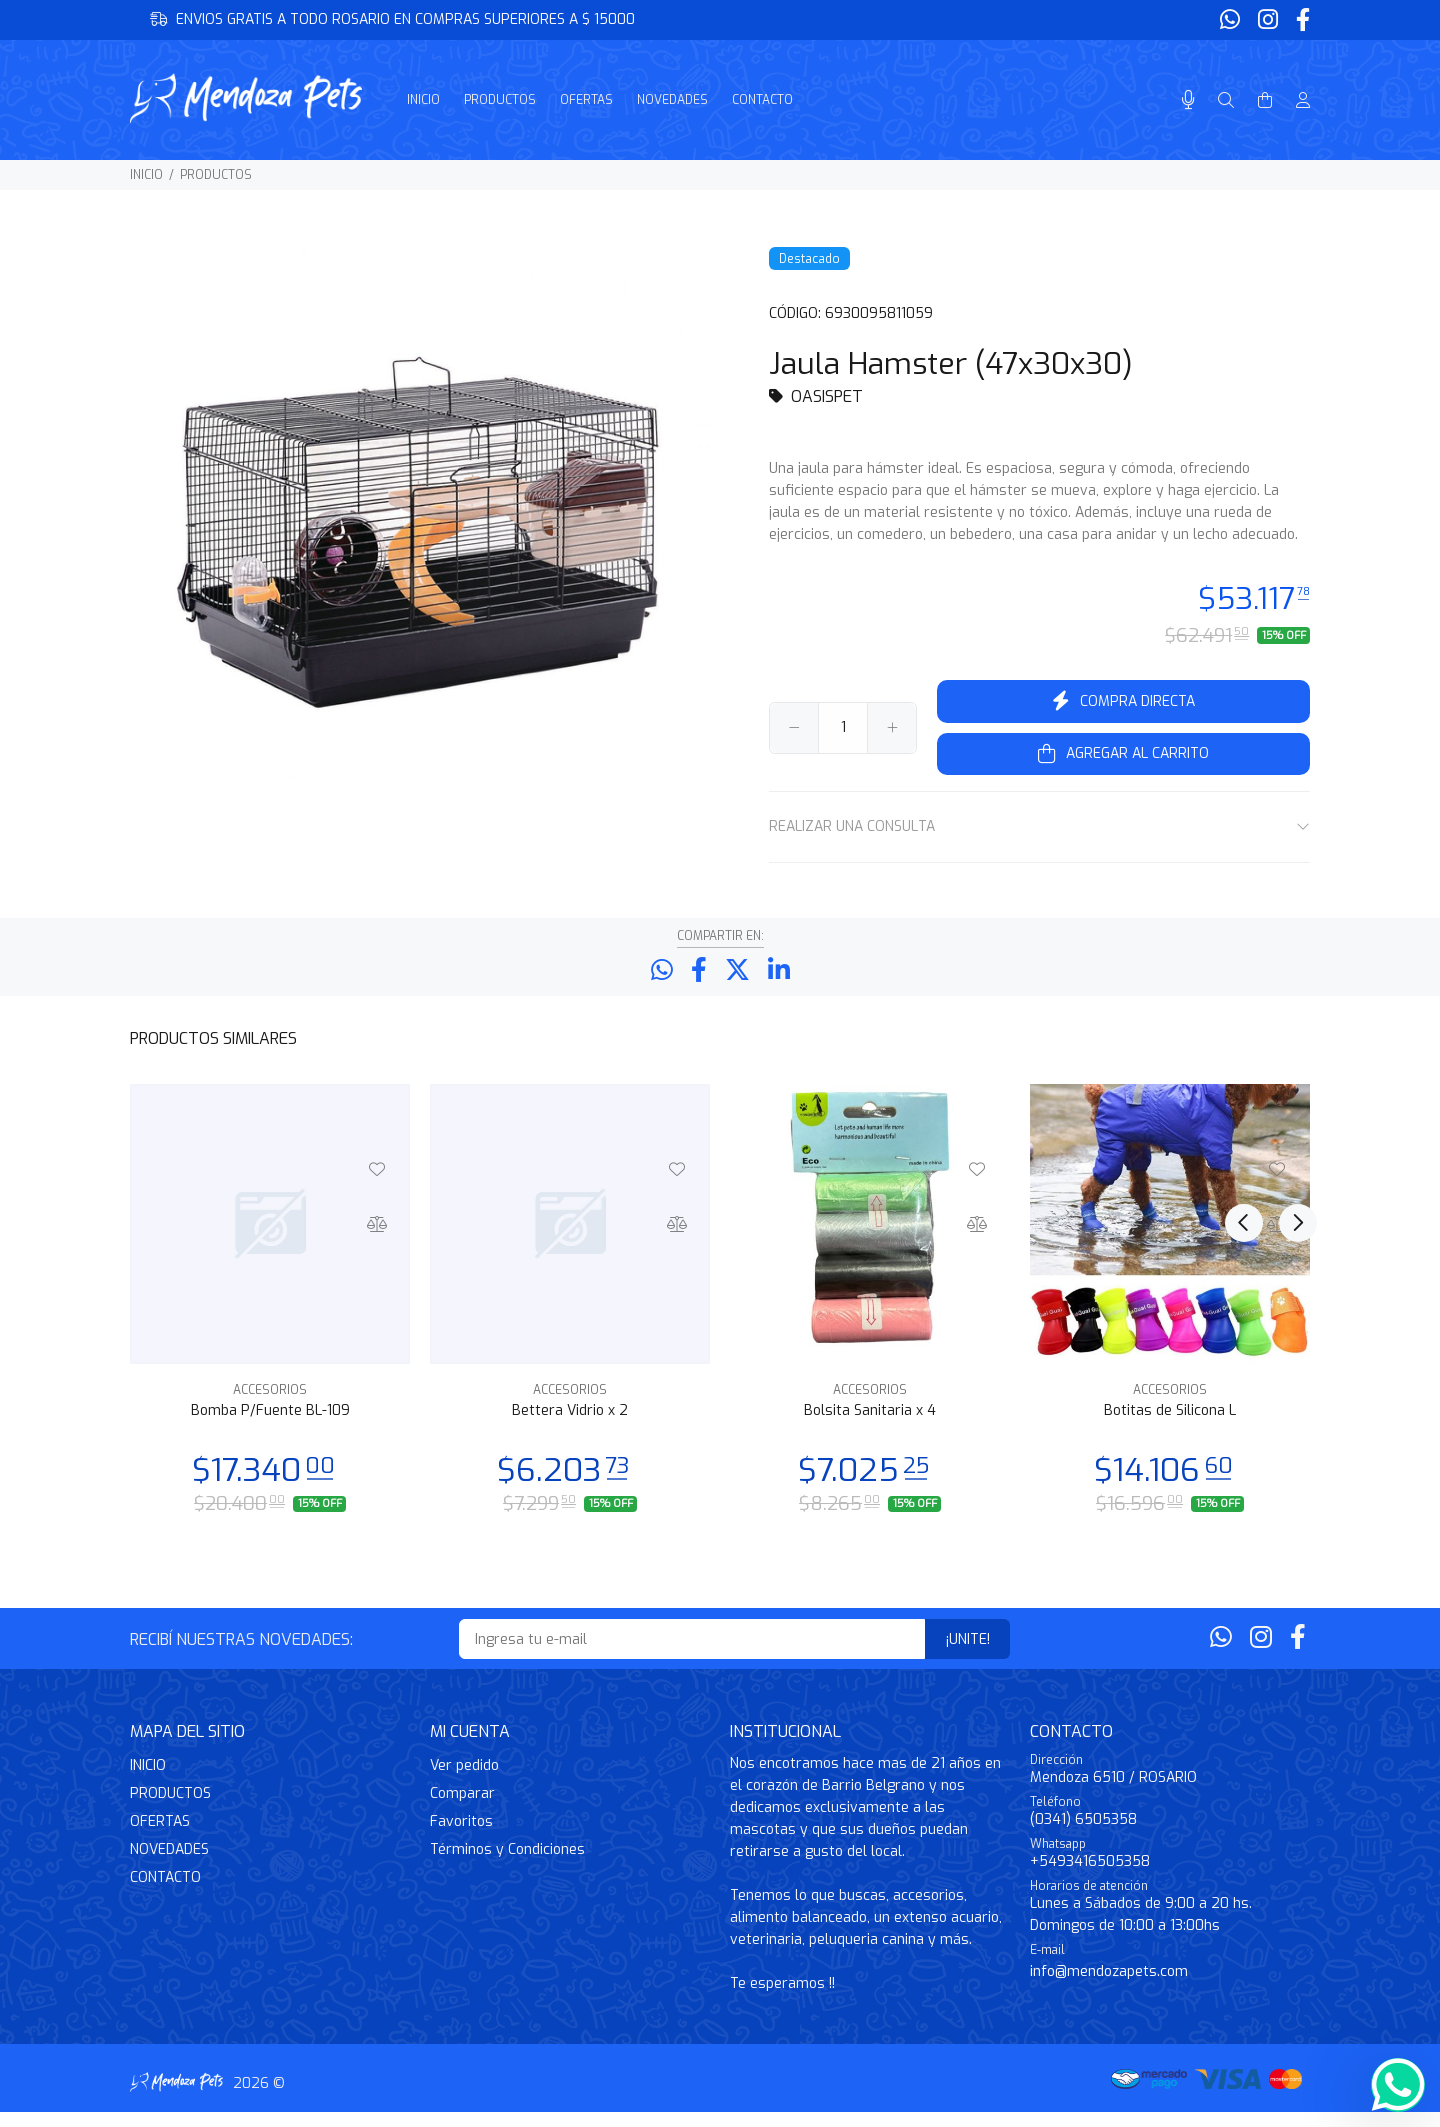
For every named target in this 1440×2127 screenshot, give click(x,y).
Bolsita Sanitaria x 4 (870, 1425)
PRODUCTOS (216, 175)
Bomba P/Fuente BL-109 (270, 1425)
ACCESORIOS (270, 1405)
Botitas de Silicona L (1170, 1425)
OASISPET (827, 396)
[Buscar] (1226, 101)
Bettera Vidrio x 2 (570, 1425)
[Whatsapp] (1232, 20)
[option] (270, 1312)
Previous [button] (1244, 1052)
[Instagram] (1268, 20)
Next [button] (1291, 1052)
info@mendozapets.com (1109, 1986)
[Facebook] (1301, 20)
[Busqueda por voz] (1188, 100)
